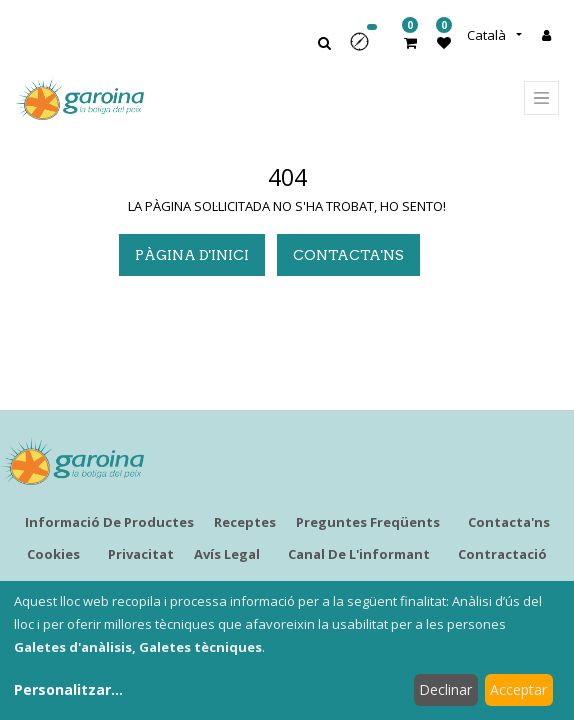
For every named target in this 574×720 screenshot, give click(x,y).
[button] (366, 48)
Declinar (445, 689)
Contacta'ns (348, 255)
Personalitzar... (68, 689)
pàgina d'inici (192, 255)
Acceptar (518, 689)
